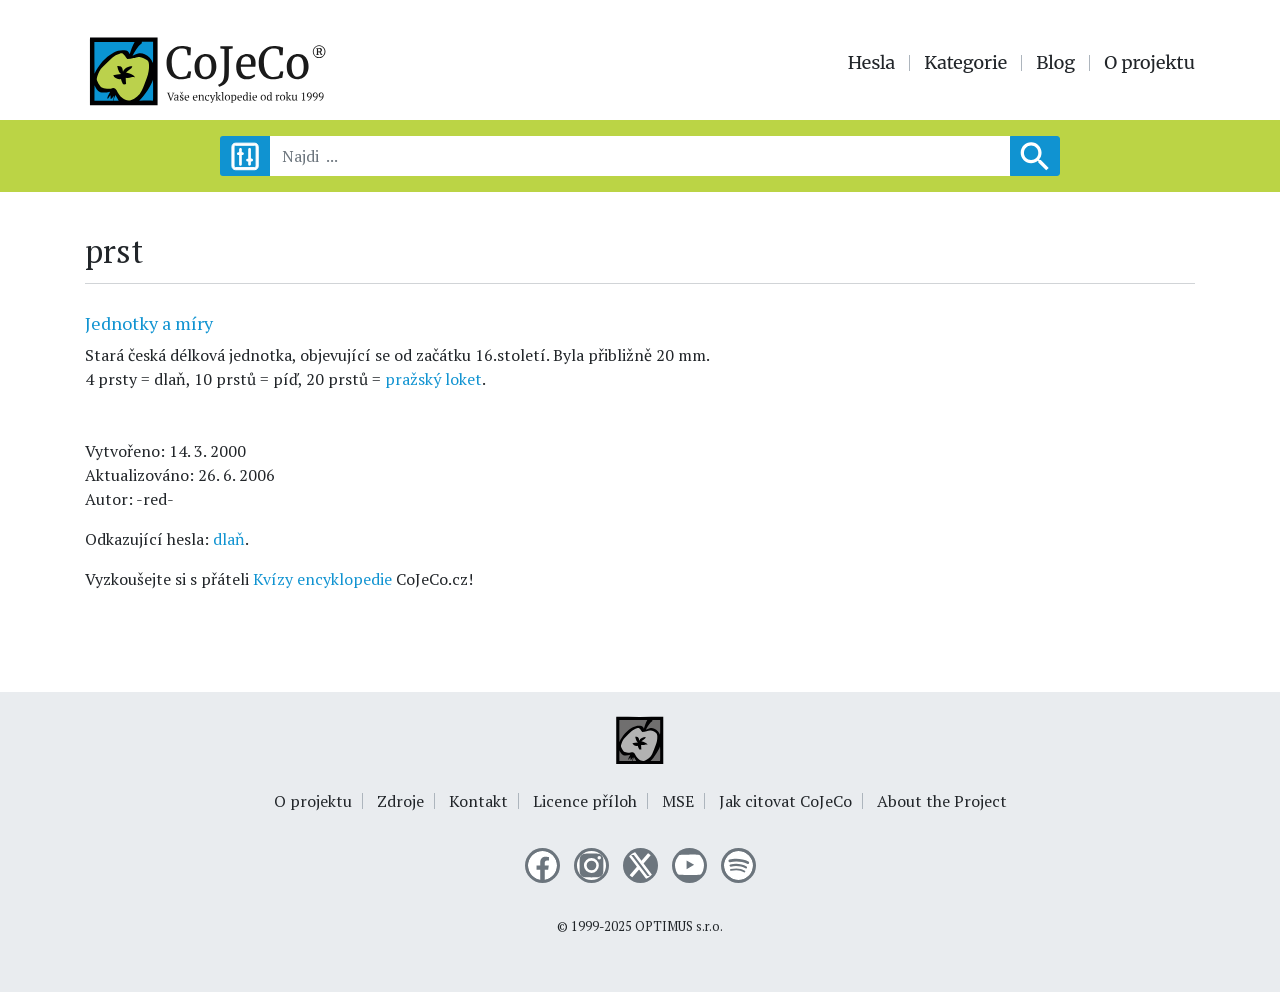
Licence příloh (585, 801)
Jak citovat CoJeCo (785, 801)
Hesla (872, 63)
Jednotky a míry (149, 323)
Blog (1055, 63)
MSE (678, 801)
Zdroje (400, 801)
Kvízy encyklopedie (322, 579)
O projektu (1149, 63)
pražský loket (433, 379)
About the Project (942, 801)
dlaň (229, 539)
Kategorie (965, 63)
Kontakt (478, 801)
